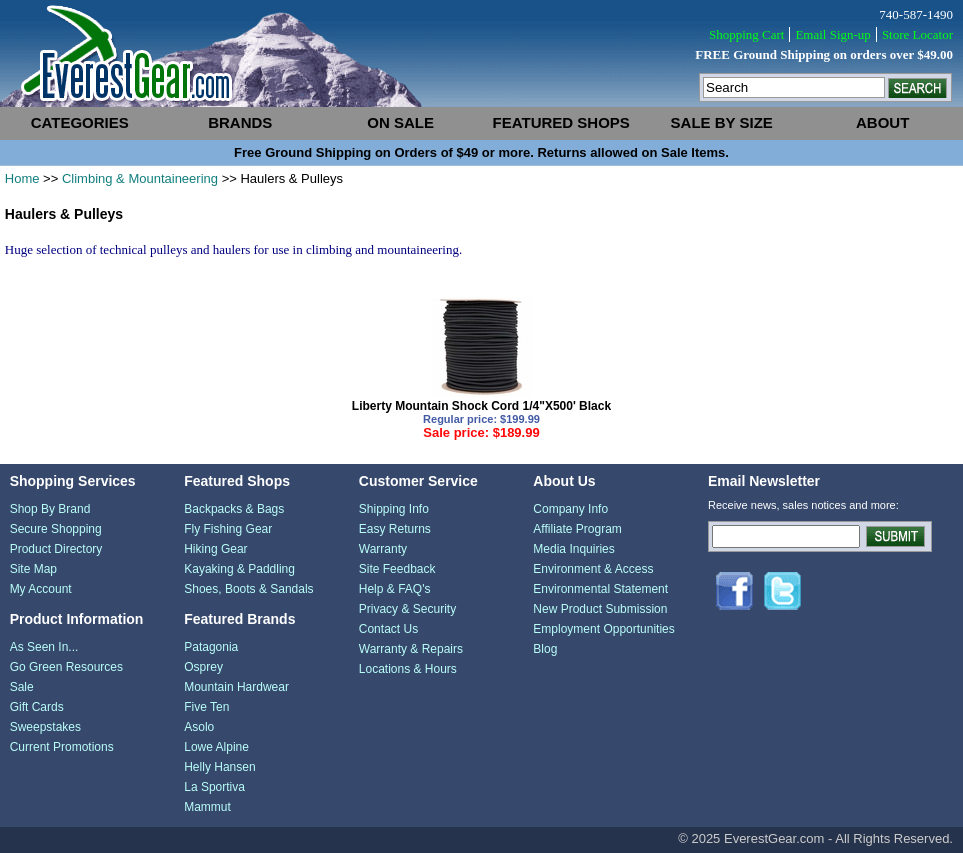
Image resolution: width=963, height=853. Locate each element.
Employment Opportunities (603, 629)
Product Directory (56, 549)
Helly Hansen (219, 767)
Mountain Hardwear (236, 687)
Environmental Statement (600, 589)
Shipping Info (394, 509)
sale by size (722, 122)
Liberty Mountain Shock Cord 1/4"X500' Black (481, 406)
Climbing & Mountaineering (140, 178)
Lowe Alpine (216, 747)
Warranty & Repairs (411, 649)
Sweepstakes (45, 727)
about (882, 122)
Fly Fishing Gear (228, 529)
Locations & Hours (408, 669)
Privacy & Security (407, 609)
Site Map (33, 569)
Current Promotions (62, 747)
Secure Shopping (56, 529)
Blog (545, 649)
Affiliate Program (577, 529)
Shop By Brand (50, 509)
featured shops (561, 122)
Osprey (203, 667)
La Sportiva (214, 787)
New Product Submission (600, 609)
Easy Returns (395, 529)
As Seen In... (44, 647)
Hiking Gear (215, 549)
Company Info (570, 509)
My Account (41, 589)
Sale (22, 687)
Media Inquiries (573, 549)
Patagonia (211, 647)
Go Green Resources (66, 667)
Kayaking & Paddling (239, 569)
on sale (400, 122)
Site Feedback (397, 569)
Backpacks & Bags (234, 509)
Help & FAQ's (395, 589)
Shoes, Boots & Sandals (248, 589)
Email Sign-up (832, 34)
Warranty (383, 549)
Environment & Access (593, 569)
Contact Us (388, 629)
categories (80, 122)
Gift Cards (37, 707)
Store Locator (917, 34)
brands (240, 122)
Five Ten (206, 707)
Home (22, 178)
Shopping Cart (746, 34)
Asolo (199, 727)
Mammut (207, 807)
